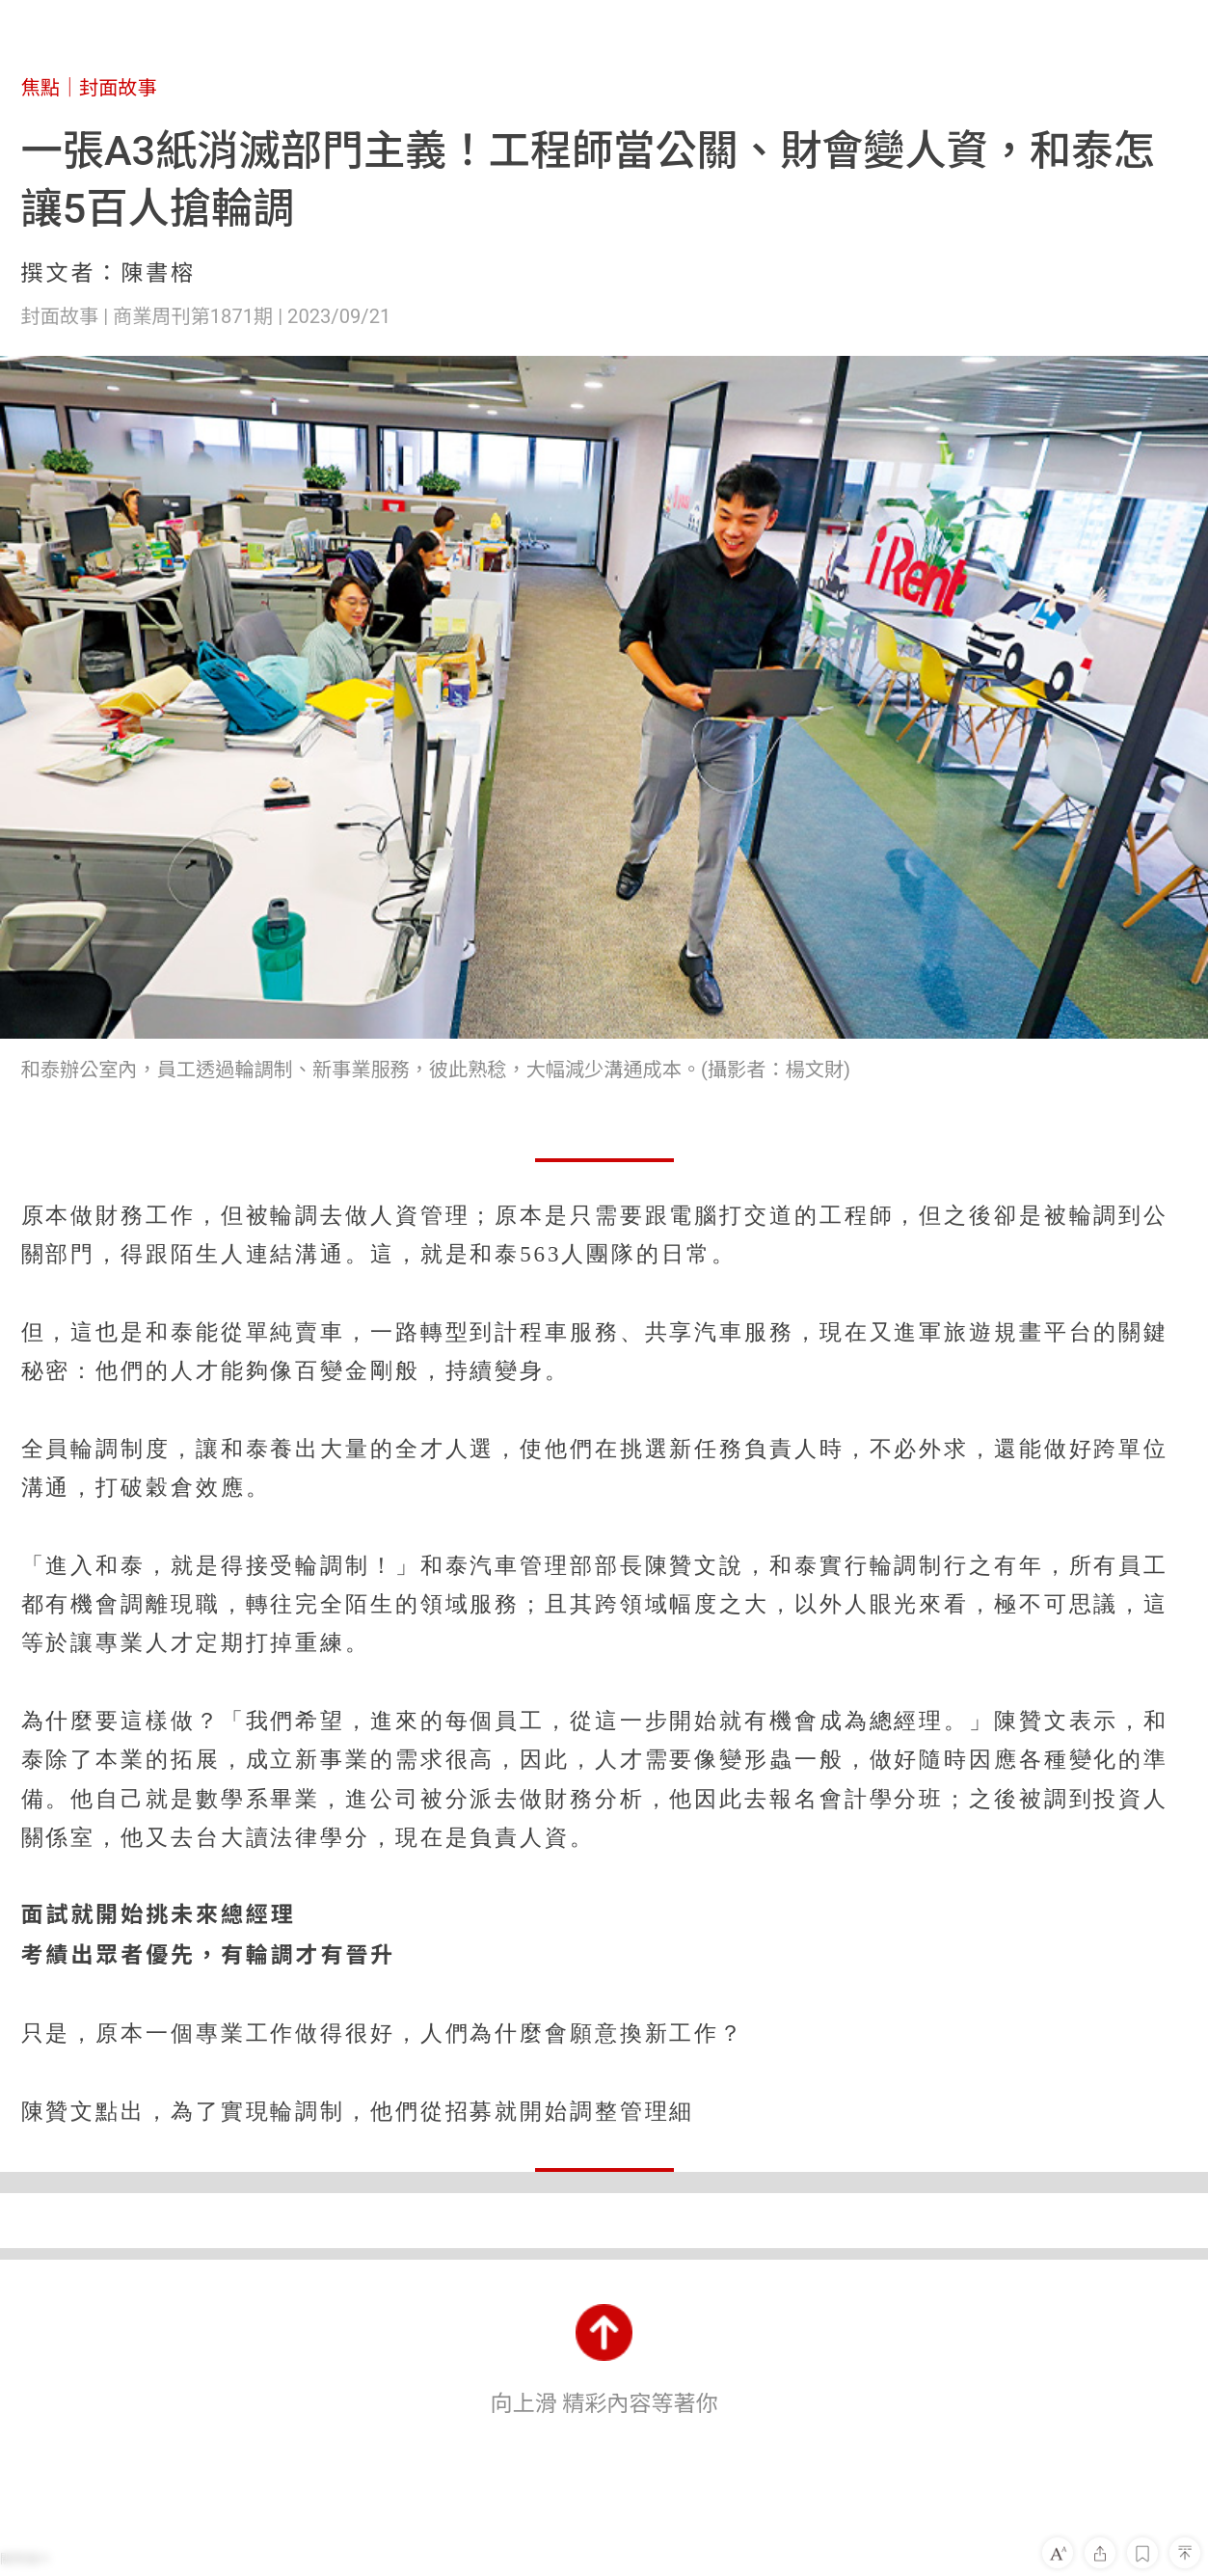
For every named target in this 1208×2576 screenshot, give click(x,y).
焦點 (40, 87)
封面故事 (118, 87)
